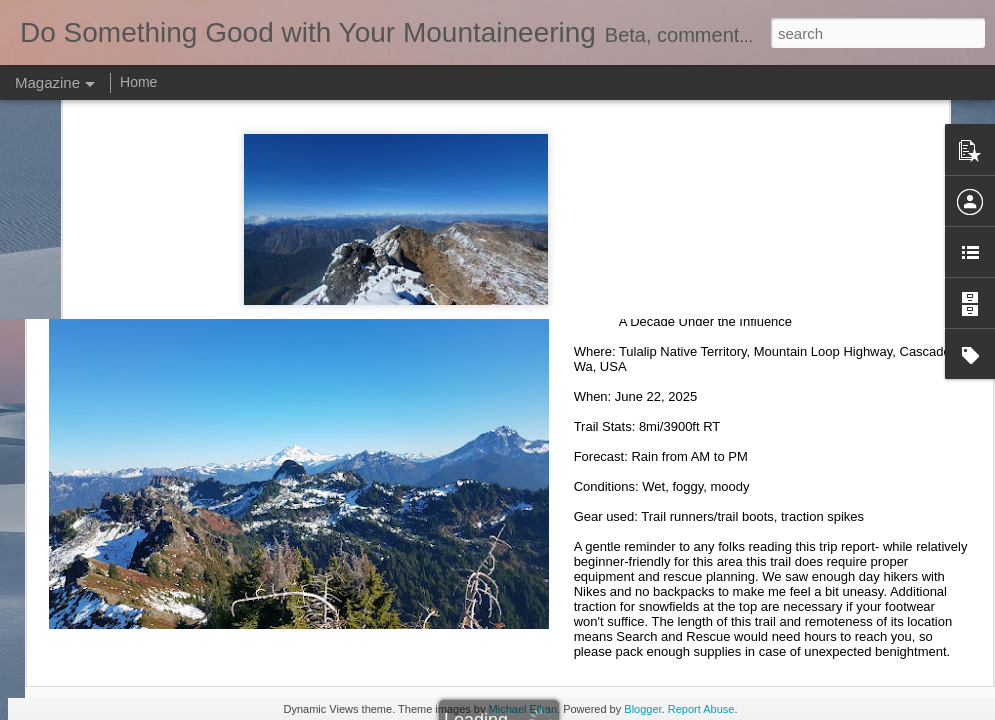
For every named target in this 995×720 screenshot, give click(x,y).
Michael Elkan (523, 709)
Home (138, 82)
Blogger (642, 709)
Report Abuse (701, 709)
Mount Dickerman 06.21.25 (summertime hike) (763, 281)
